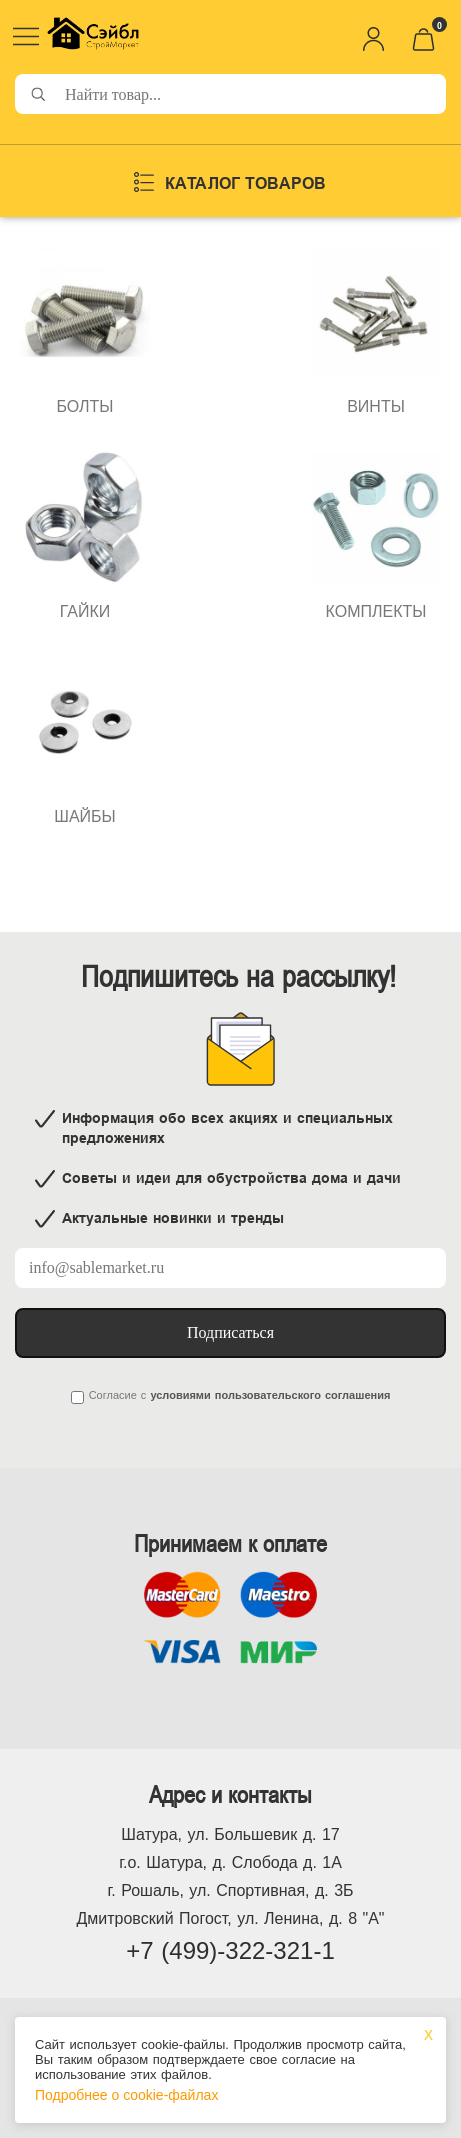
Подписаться (230, 1332)
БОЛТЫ (84, 406)
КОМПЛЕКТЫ (376, 611)
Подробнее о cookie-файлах (126, 2095)
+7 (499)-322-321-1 (230, 1950)
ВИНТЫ (376, 406)
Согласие (113, 1395)
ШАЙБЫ (85, 816)
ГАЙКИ (85, 611)
